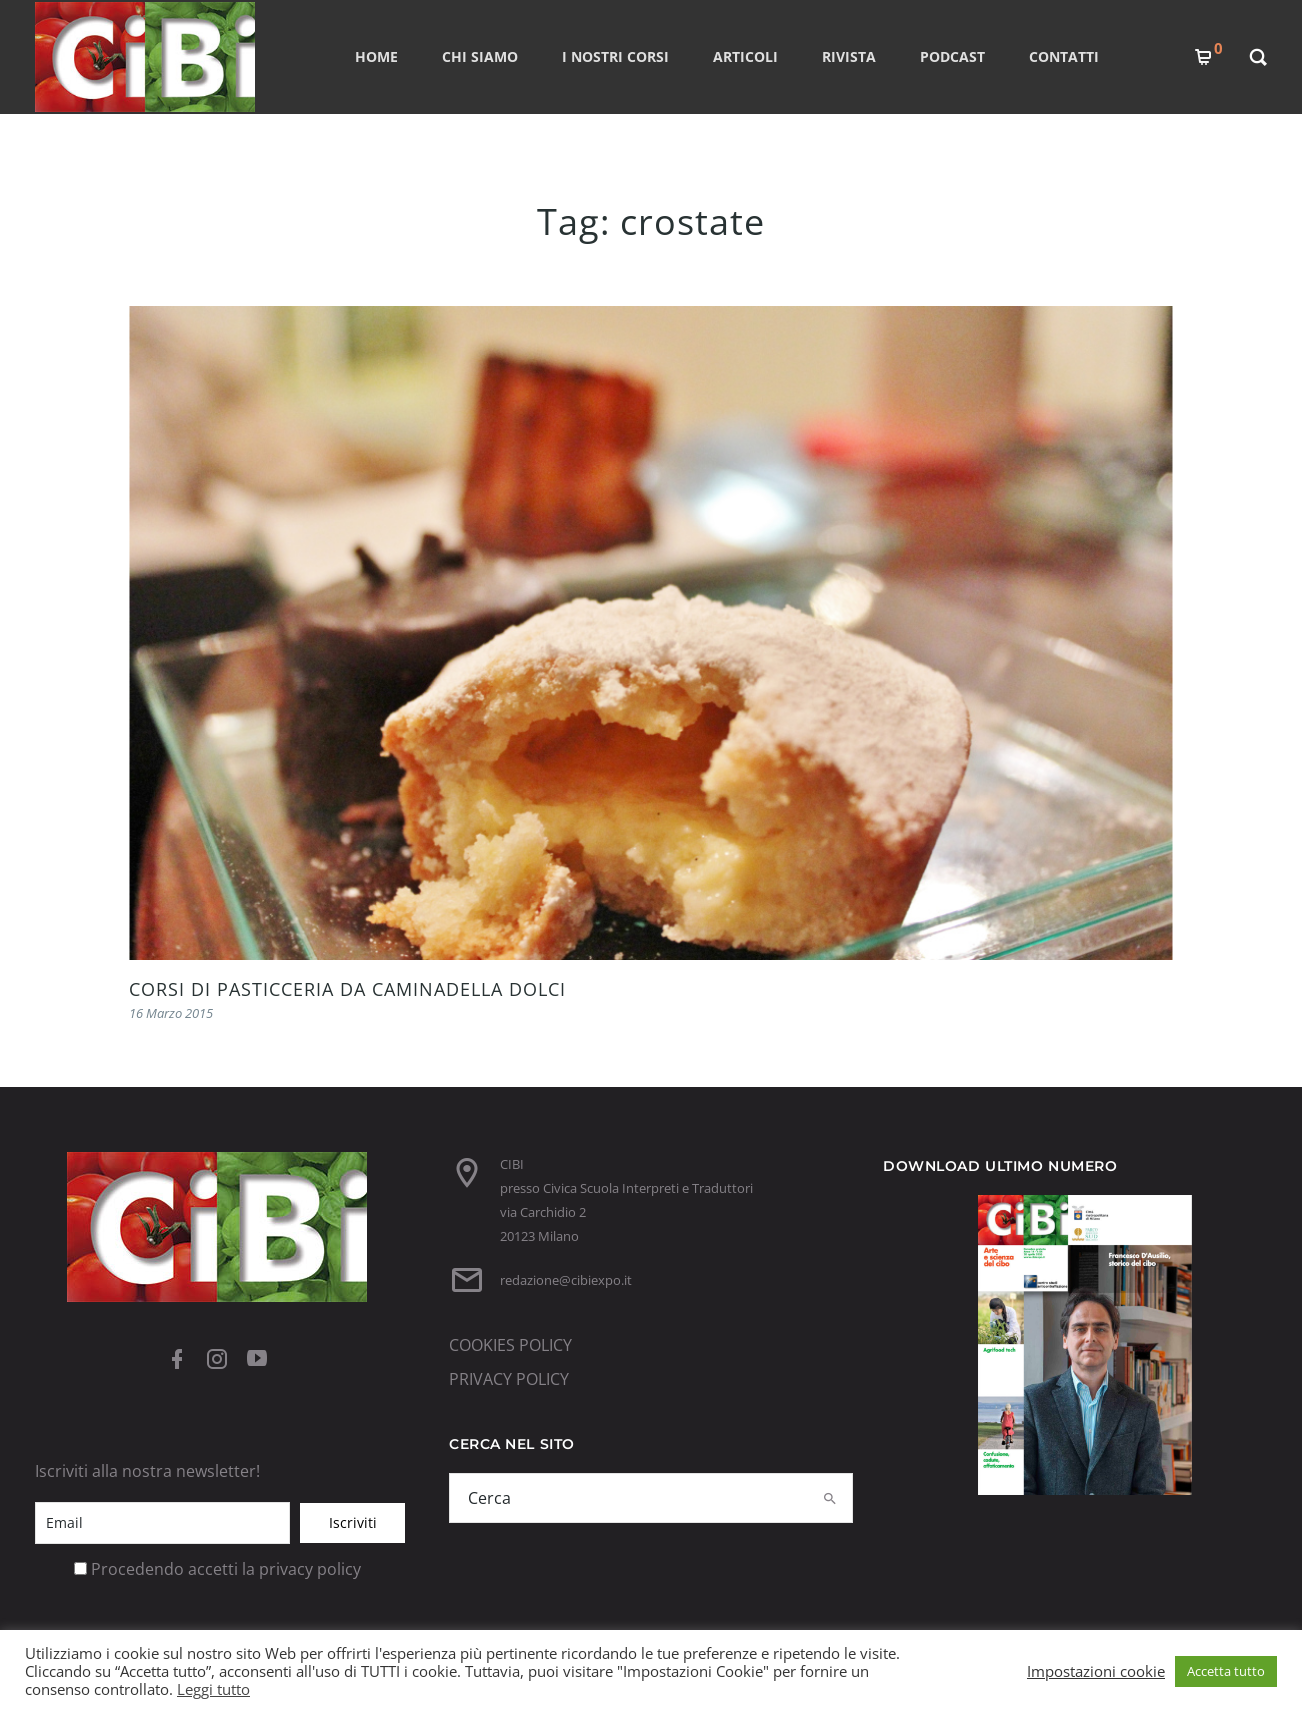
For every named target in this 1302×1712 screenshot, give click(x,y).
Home (376, 56)
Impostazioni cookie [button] (1096, 1671)
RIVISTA (849, 56)
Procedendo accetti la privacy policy (226, 1569)
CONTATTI (1064, 56)
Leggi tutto (213, 1689)
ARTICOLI (745, 56)
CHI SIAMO (480, 56)
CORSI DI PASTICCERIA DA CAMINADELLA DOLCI (347, 989)
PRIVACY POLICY (509, 1379)
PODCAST (952, 56)
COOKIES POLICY (510, 1345)
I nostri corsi (615, 56)
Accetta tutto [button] (1226, 1671)
